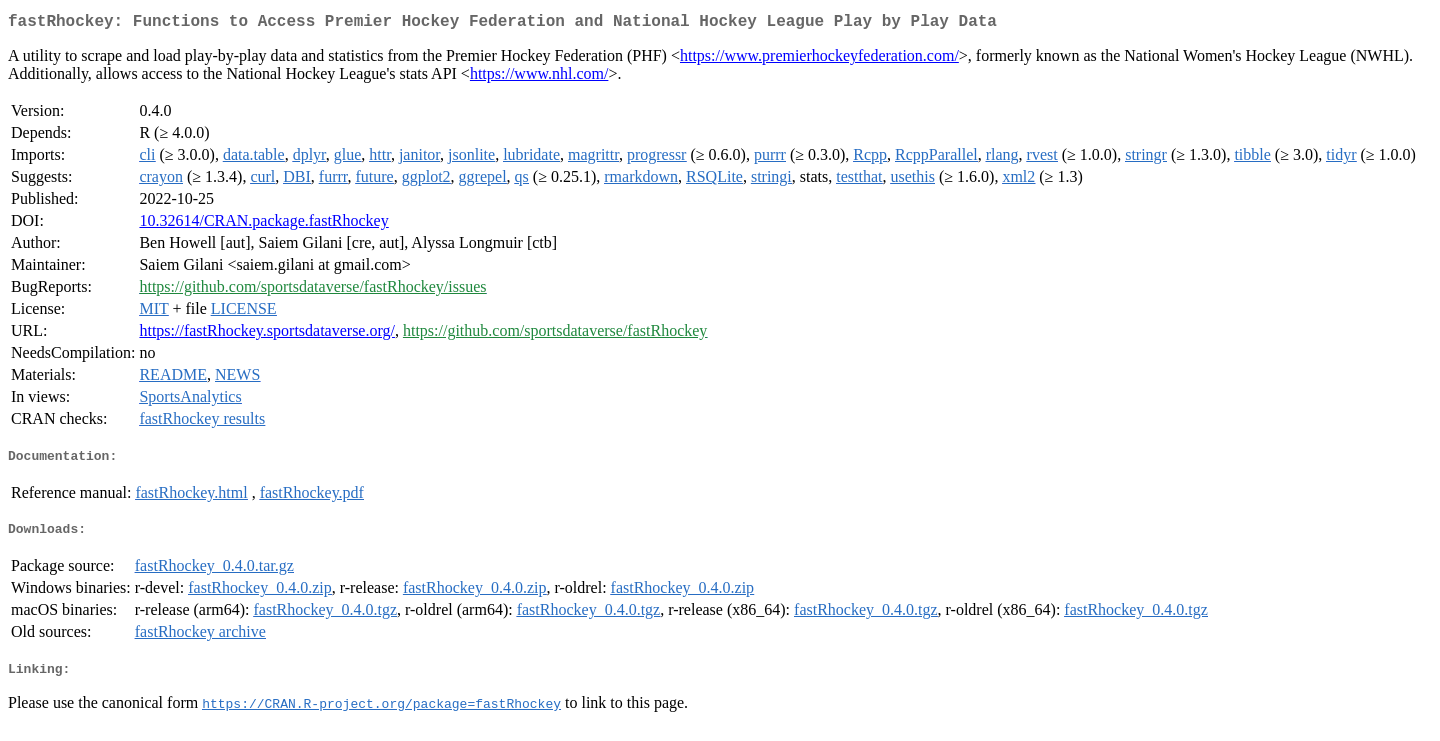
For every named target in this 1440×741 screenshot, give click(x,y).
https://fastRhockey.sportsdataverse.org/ (267, 334)
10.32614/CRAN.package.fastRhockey (263, 224)
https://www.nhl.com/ (539, 77)
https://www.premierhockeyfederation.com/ (819, 59)
